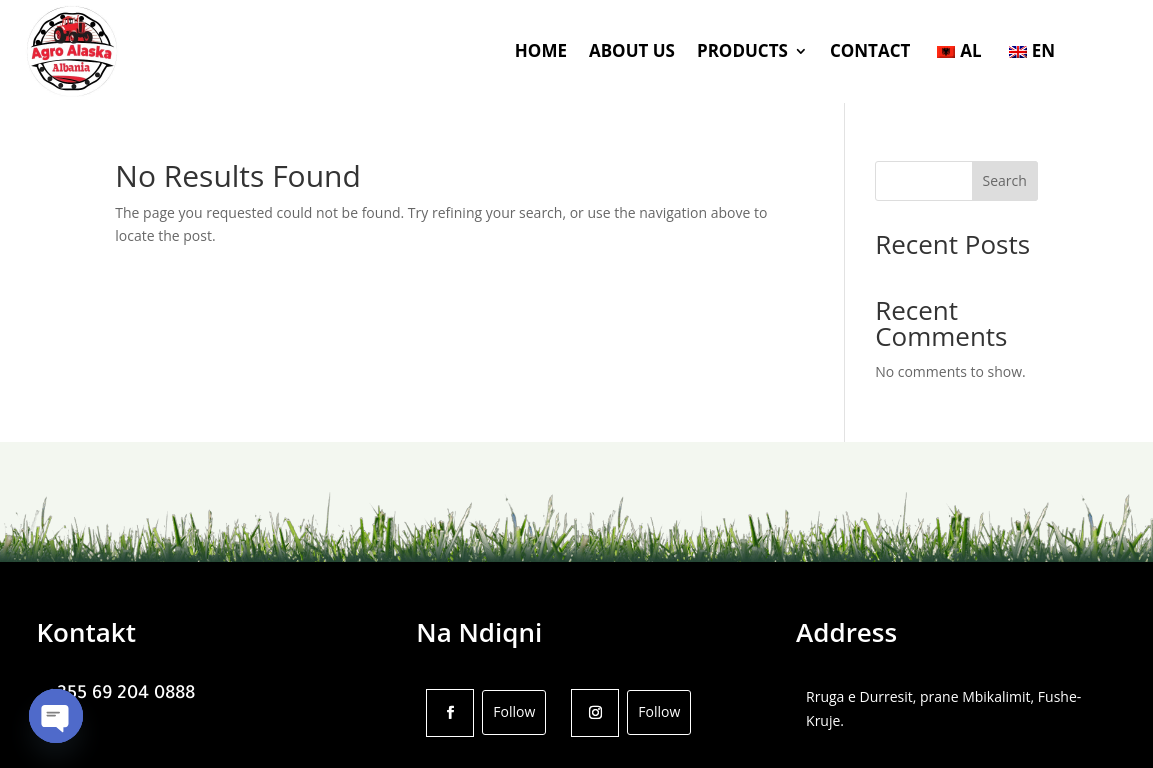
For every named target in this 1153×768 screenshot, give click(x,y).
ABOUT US (632, 50)
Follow (514, 711)
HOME (541, 50)
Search (1005, 180)
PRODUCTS (742, 50)
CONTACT (870, 50)
